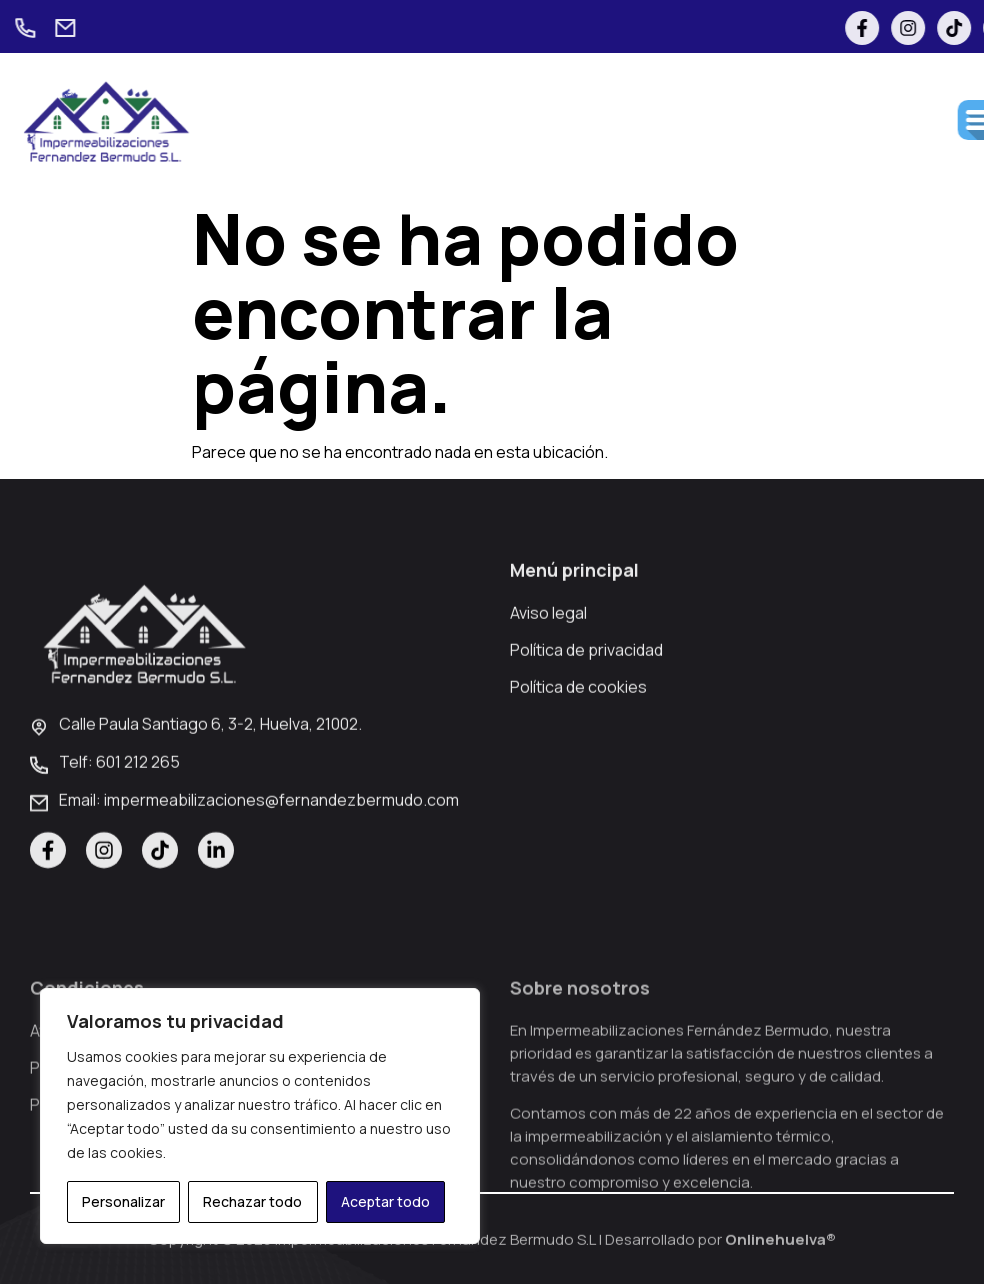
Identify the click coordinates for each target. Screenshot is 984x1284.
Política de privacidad (586, 688)
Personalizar (123, 1201)
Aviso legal (548, 651)
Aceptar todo (385, 1201)
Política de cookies (578, 725)
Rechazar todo (252, 1201)
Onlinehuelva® (780, 1246)
